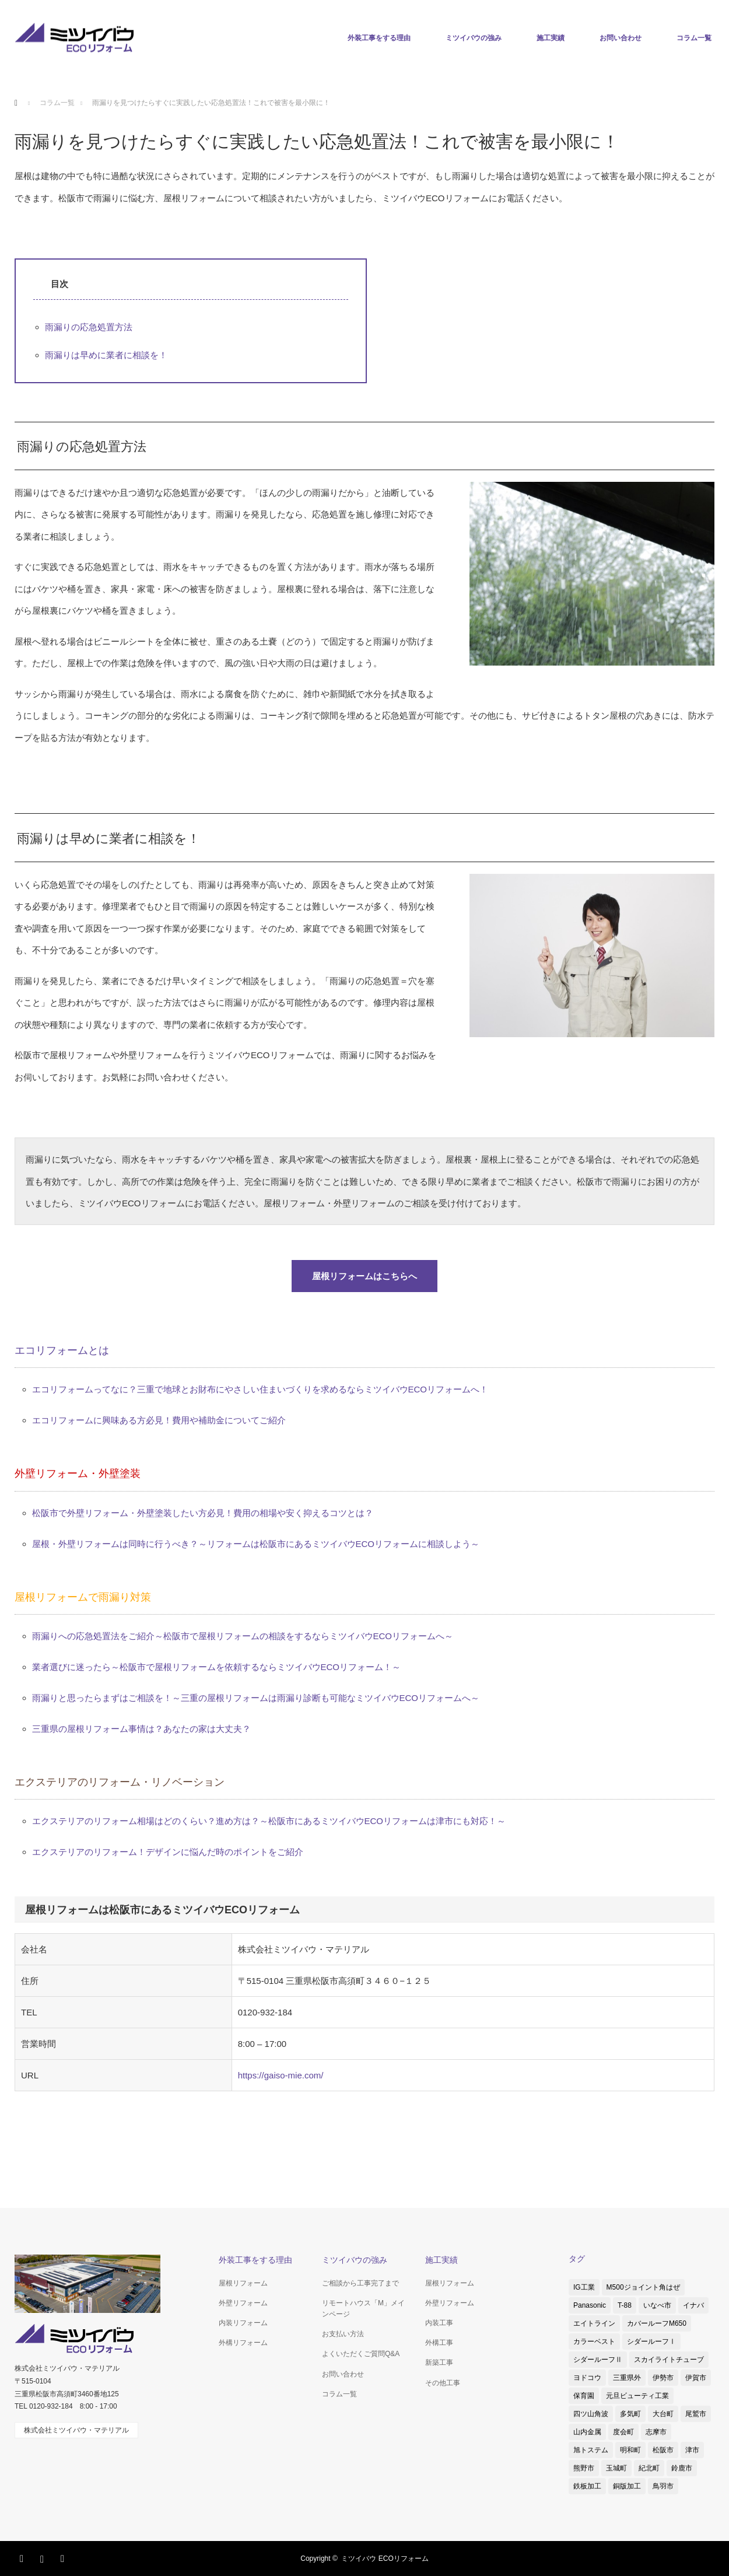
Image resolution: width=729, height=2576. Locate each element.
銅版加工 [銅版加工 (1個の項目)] (627, 2486)
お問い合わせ (621, 38)
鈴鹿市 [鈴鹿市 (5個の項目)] (681, 2468)
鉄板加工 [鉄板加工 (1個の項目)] (587, 2486)
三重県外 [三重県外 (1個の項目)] (627, 2378)
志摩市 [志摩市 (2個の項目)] (656, 2432)
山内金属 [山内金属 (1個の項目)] (587, 2432)
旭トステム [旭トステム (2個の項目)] (590, 2450)
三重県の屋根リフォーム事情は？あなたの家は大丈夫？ (141, 1729)
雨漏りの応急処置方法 (88, 327)
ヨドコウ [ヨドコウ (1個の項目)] (587, 2378)
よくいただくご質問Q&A (360, 2354)
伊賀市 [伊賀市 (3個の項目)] (695, 2378)
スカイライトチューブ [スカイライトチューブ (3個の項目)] (669, 2360)
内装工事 (439, 2323)
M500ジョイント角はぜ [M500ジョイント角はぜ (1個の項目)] (643, 2287)
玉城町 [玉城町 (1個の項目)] (616, 2468)
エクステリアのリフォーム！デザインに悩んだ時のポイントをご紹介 (167, 1852)
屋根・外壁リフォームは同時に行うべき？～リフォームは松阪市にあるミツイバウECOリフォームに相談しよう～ (256, 1544)
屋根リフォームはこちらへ (364, 1276)
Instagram (43, 2557)
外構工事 (439, 2343)
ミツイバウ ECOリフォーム (384, 2558)
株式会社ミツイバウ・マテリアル (76, 2430)
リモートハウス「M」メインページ (363, 2308)
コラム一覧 (694, 38)
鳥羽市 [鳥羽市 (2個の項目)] (663, 2486)
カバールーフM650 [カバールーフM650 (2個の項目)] (656, 2323)
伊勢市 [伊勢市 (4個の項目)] (663, 2378)
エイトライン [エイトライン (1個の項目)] (594, 2323)
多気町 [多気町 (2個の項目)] (630, 2414)
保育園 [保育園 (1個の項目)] (583, 2396)
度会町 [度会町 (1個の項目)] (623, 2432)
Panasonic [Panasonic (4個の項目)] (589, 2305)
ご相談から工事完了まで (360, 2283)
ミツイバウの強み (474, 38)
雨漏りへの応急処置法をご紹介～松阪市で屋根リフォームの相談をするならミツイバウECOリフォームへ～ (243, 1636)
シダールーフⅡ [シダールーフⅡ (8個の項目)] (597, 2360)
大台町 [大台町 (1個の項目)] (663, 2414)
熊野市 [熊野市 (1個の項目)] (583, 2468)
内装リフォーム (243, 2323)
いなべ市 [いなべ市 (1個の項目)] (657, 2305)
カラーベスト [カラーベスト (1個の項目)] (594, 2341)
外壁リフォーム (243, 2303)
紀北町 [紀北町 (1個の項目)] (649, 2468)
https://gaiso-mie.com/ (281, 2075)
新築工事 (439, 2362)
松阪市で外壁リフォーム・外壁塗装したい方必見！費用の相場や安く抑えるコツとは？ (202, 1513)
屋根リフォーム (243, 2283)
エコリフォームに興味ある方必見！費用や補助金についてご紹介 (159, 1420)
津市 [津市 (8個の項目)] (692, 2450)
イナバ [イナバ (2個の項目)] (693, 2305)
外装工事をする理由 (379, 38)
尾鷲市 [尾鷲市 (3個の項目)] (695, 2414)
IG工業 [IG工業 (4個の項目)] (584, 2287)
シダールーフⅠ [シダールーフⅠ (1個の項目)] (651, 2341)
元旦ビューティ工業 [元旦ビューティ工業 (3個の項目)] (637, 2396)
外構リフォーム (243, 2343)
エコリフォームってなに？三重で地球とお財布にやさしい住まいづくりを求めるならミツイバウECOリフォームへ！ (260, 1389)
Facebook (23, 2557)
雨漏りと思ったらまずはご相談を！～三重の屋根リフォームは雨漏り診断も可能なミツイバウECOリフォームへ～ (256, 1698)
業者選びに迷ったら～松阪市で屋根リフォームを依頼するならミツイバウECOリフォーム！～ (216, 1667)
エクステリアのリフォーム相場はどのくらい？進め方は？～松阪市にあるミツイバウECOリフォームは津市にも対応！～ (269, 1821)
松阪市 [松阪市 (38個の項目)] (663, 2450)
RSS (64, 2557)
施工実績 (551, 38)
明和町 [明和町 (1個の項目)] (630, 2450)
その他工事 (442, 2383)
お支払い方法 (343, 2334)
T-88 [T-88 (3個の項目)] (625, 2305)
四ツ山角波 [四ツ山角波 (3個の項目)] (590, 2414)
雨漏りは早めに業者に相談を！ (106, 355)
